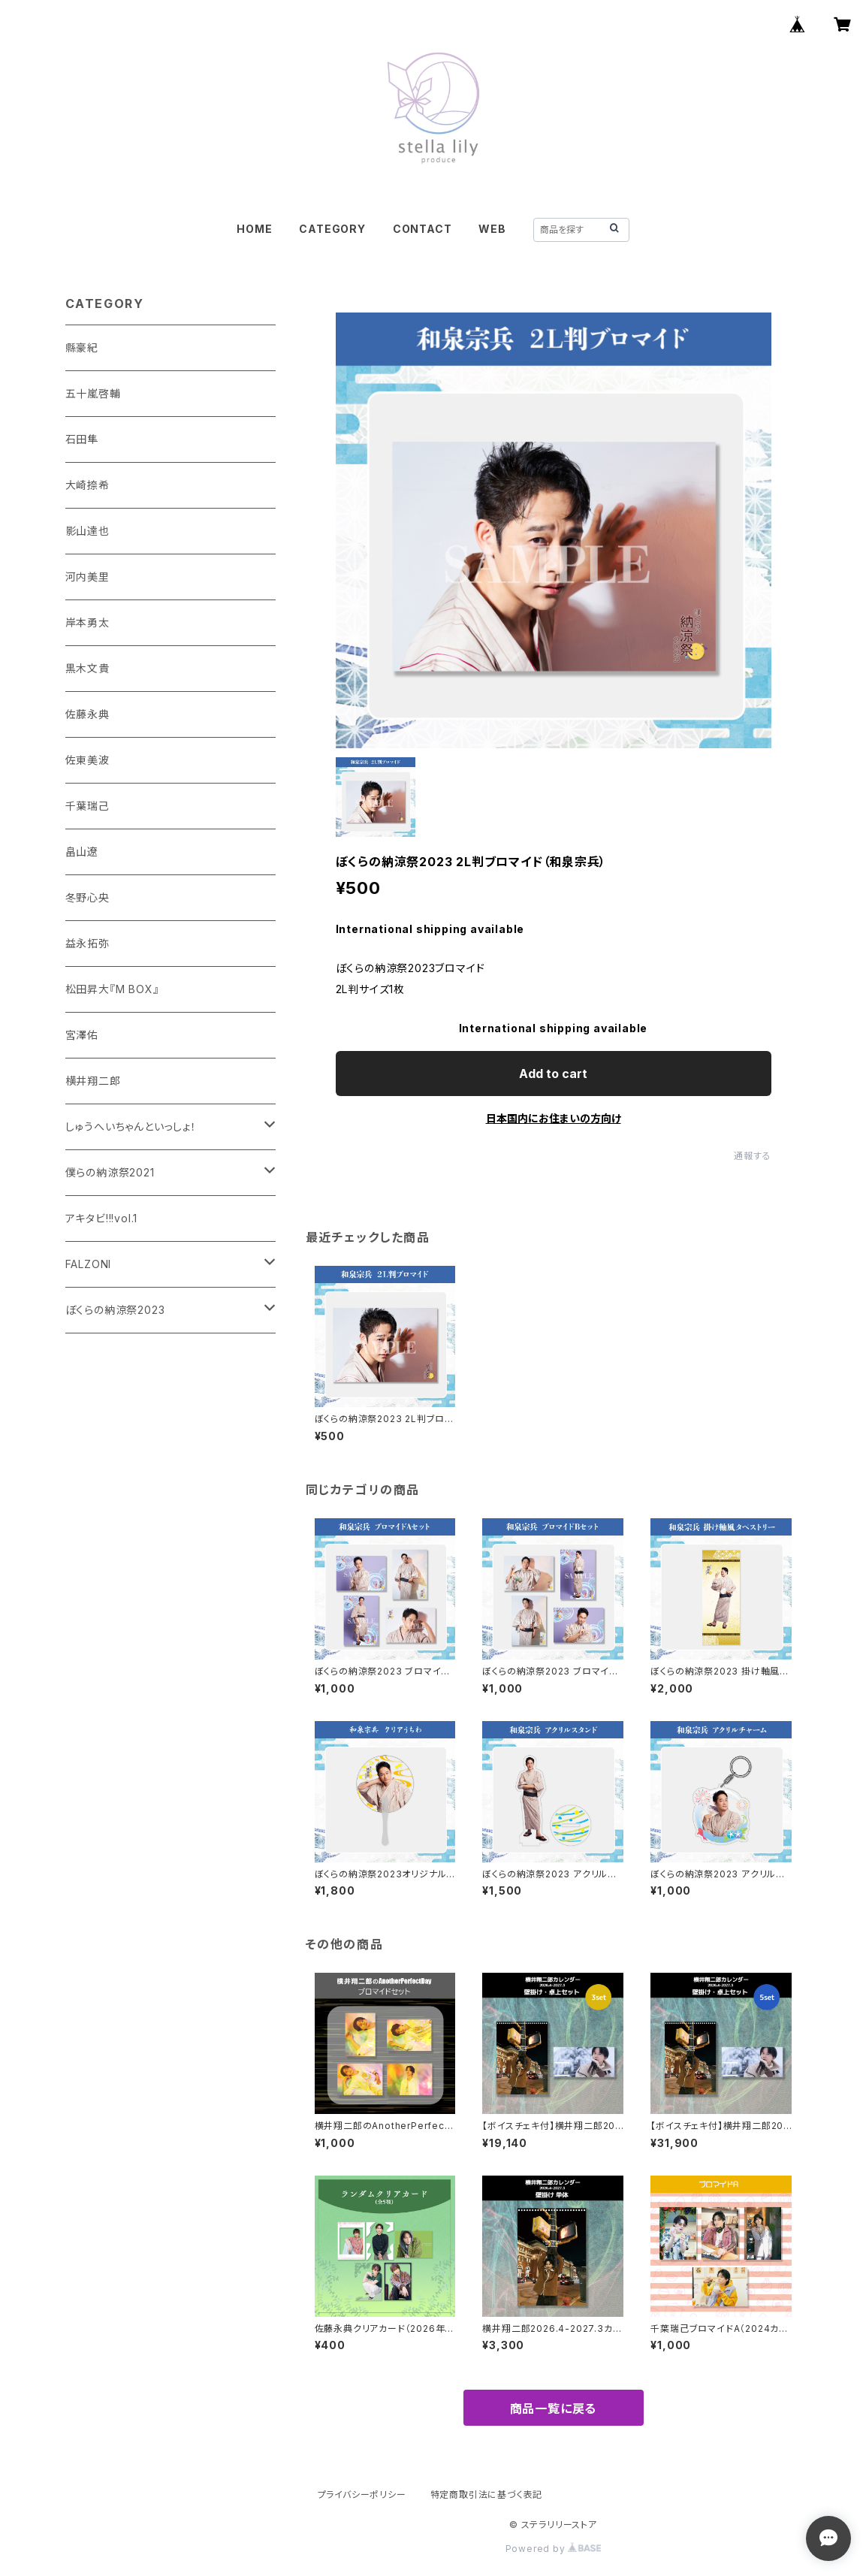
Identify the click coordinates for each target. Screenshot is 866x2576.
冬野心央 (87, 897)
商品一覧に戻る (553, 2408)
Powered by (553, 2548)
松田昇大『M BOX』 (112, 989)
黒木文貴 (87, 668)
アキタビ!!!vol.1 (101, 1218)
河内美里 (87, 576)
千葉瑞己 (87, 805)
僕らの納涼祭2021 (110, 1172)
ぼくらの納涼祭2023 (115, 1309)
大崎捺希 (87, 485)
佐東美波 (87, 759)
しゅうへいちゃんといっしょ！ (131, 1126)
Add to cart (553, 1073)
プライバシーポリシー (362, 2494)
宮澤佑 (81, 1034)
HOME (254, 228)
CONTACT (422, 228)
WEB (491, 228)
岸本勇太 (87, 622)
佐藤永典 (87, 714)
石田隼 (81, 439)
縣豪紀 (81, 347)
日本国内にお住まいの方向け (553, 1118)
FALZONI (88, 1264)
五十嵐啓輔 (93, 393)
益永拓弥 (87, 943)
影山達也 (87, 530)
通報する (752, 1155)
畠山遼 (81, 851)
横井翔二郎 (93, 1080)
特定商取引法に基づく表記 (486, 2494)
